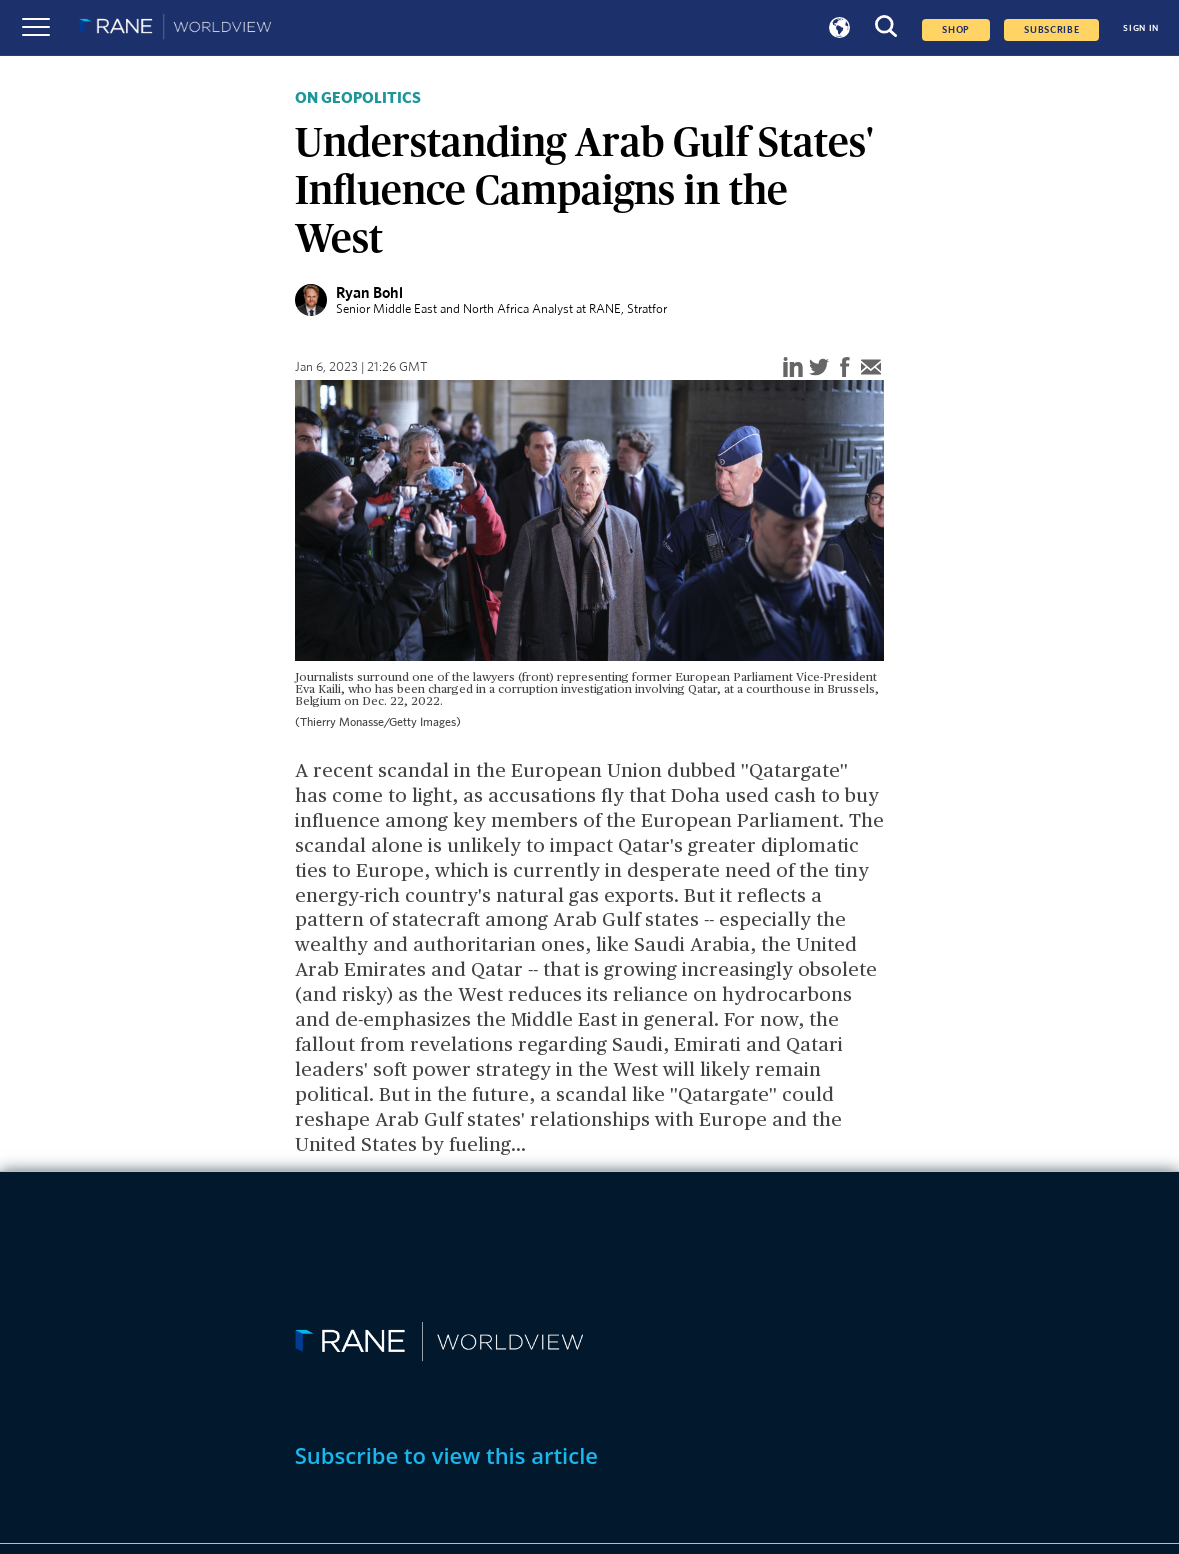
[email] (871, 368)
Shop (956, 30)
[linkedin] (793, 368)
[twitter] (819, 368)
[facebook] (845, 368)
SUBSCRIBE (1051, 30)
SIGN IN (1141, 28)
